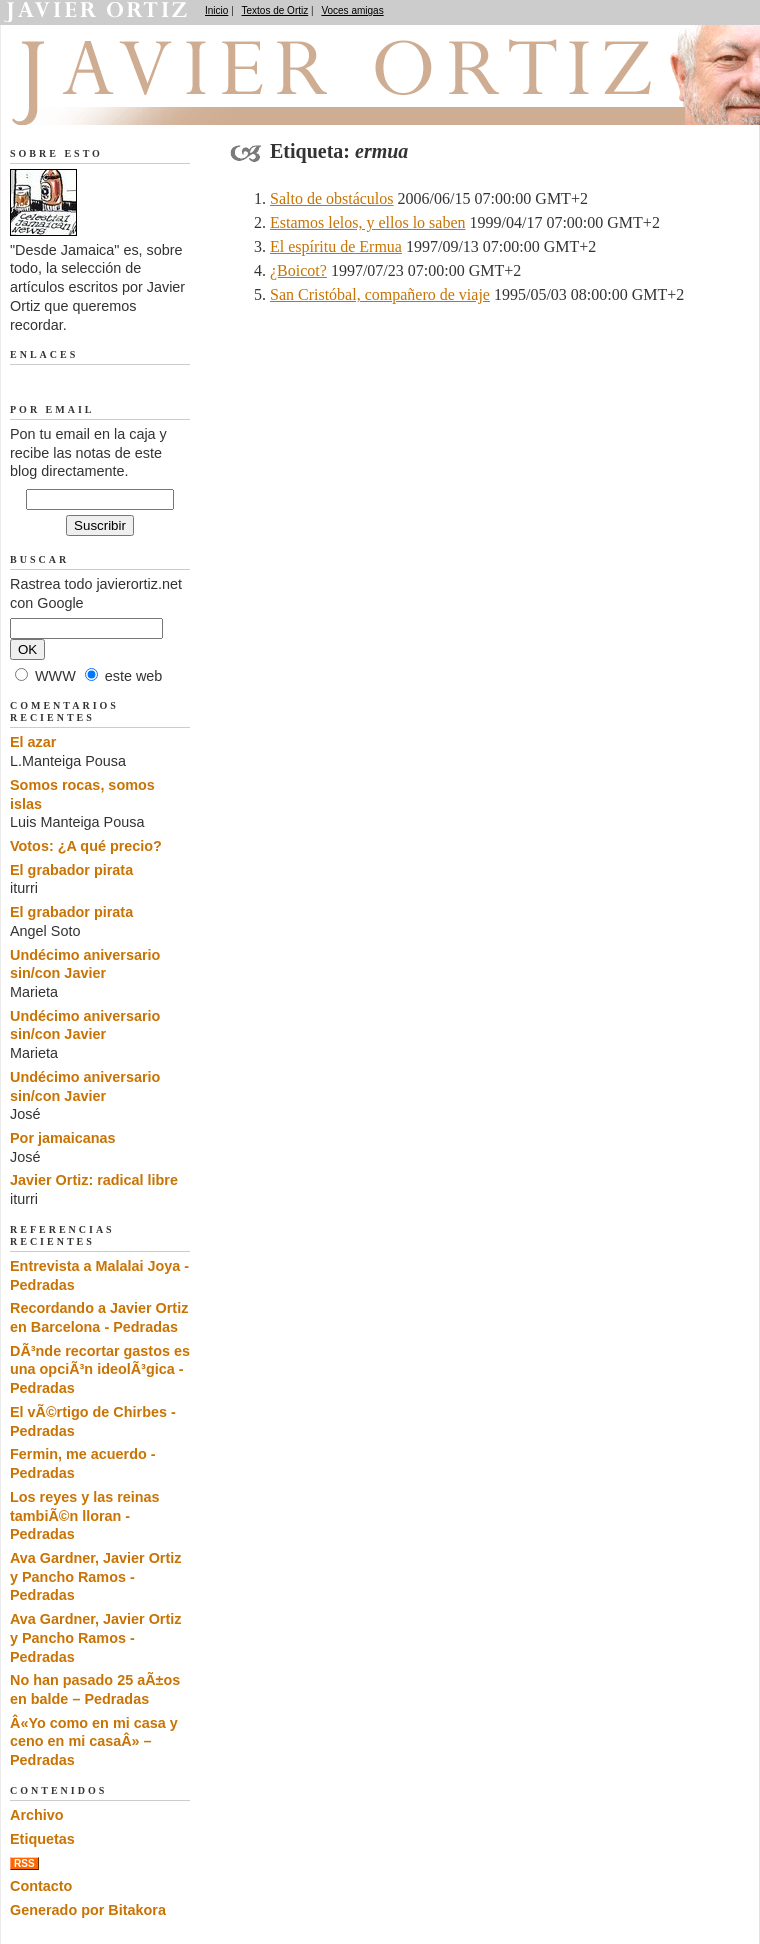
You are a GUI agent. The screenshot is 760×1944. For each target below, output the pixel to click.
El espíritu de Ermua (336, 246)
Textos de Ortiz (275, 10)
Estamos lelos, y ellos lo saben (368, 222)
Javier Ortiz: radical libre (94, 1180)
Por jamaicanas (63, 1138)
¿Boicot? (298, 270)
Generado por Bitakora (88, 1910)
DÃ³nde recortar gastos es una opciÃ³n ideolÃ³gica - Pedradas (100, 1369)
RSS (24, 1863)
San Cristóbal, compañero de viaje (380, 294)
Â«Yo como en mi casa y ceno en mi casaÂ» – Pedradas (94, 1741)
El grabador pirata (71, 870)
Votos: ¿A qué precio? (86, 846)
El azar (33, 742)
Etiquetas (42, 1839)
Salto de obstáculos (332, 198)
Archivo (37, 1815)
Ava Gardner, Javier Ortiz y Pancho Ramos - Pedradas (95, 1576)
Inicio (216, 10)
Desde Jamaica (117, 101)
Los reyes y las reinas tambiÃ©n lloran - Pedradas (85, 1515)
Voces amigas (352, 10)
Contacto (41, 1886)
